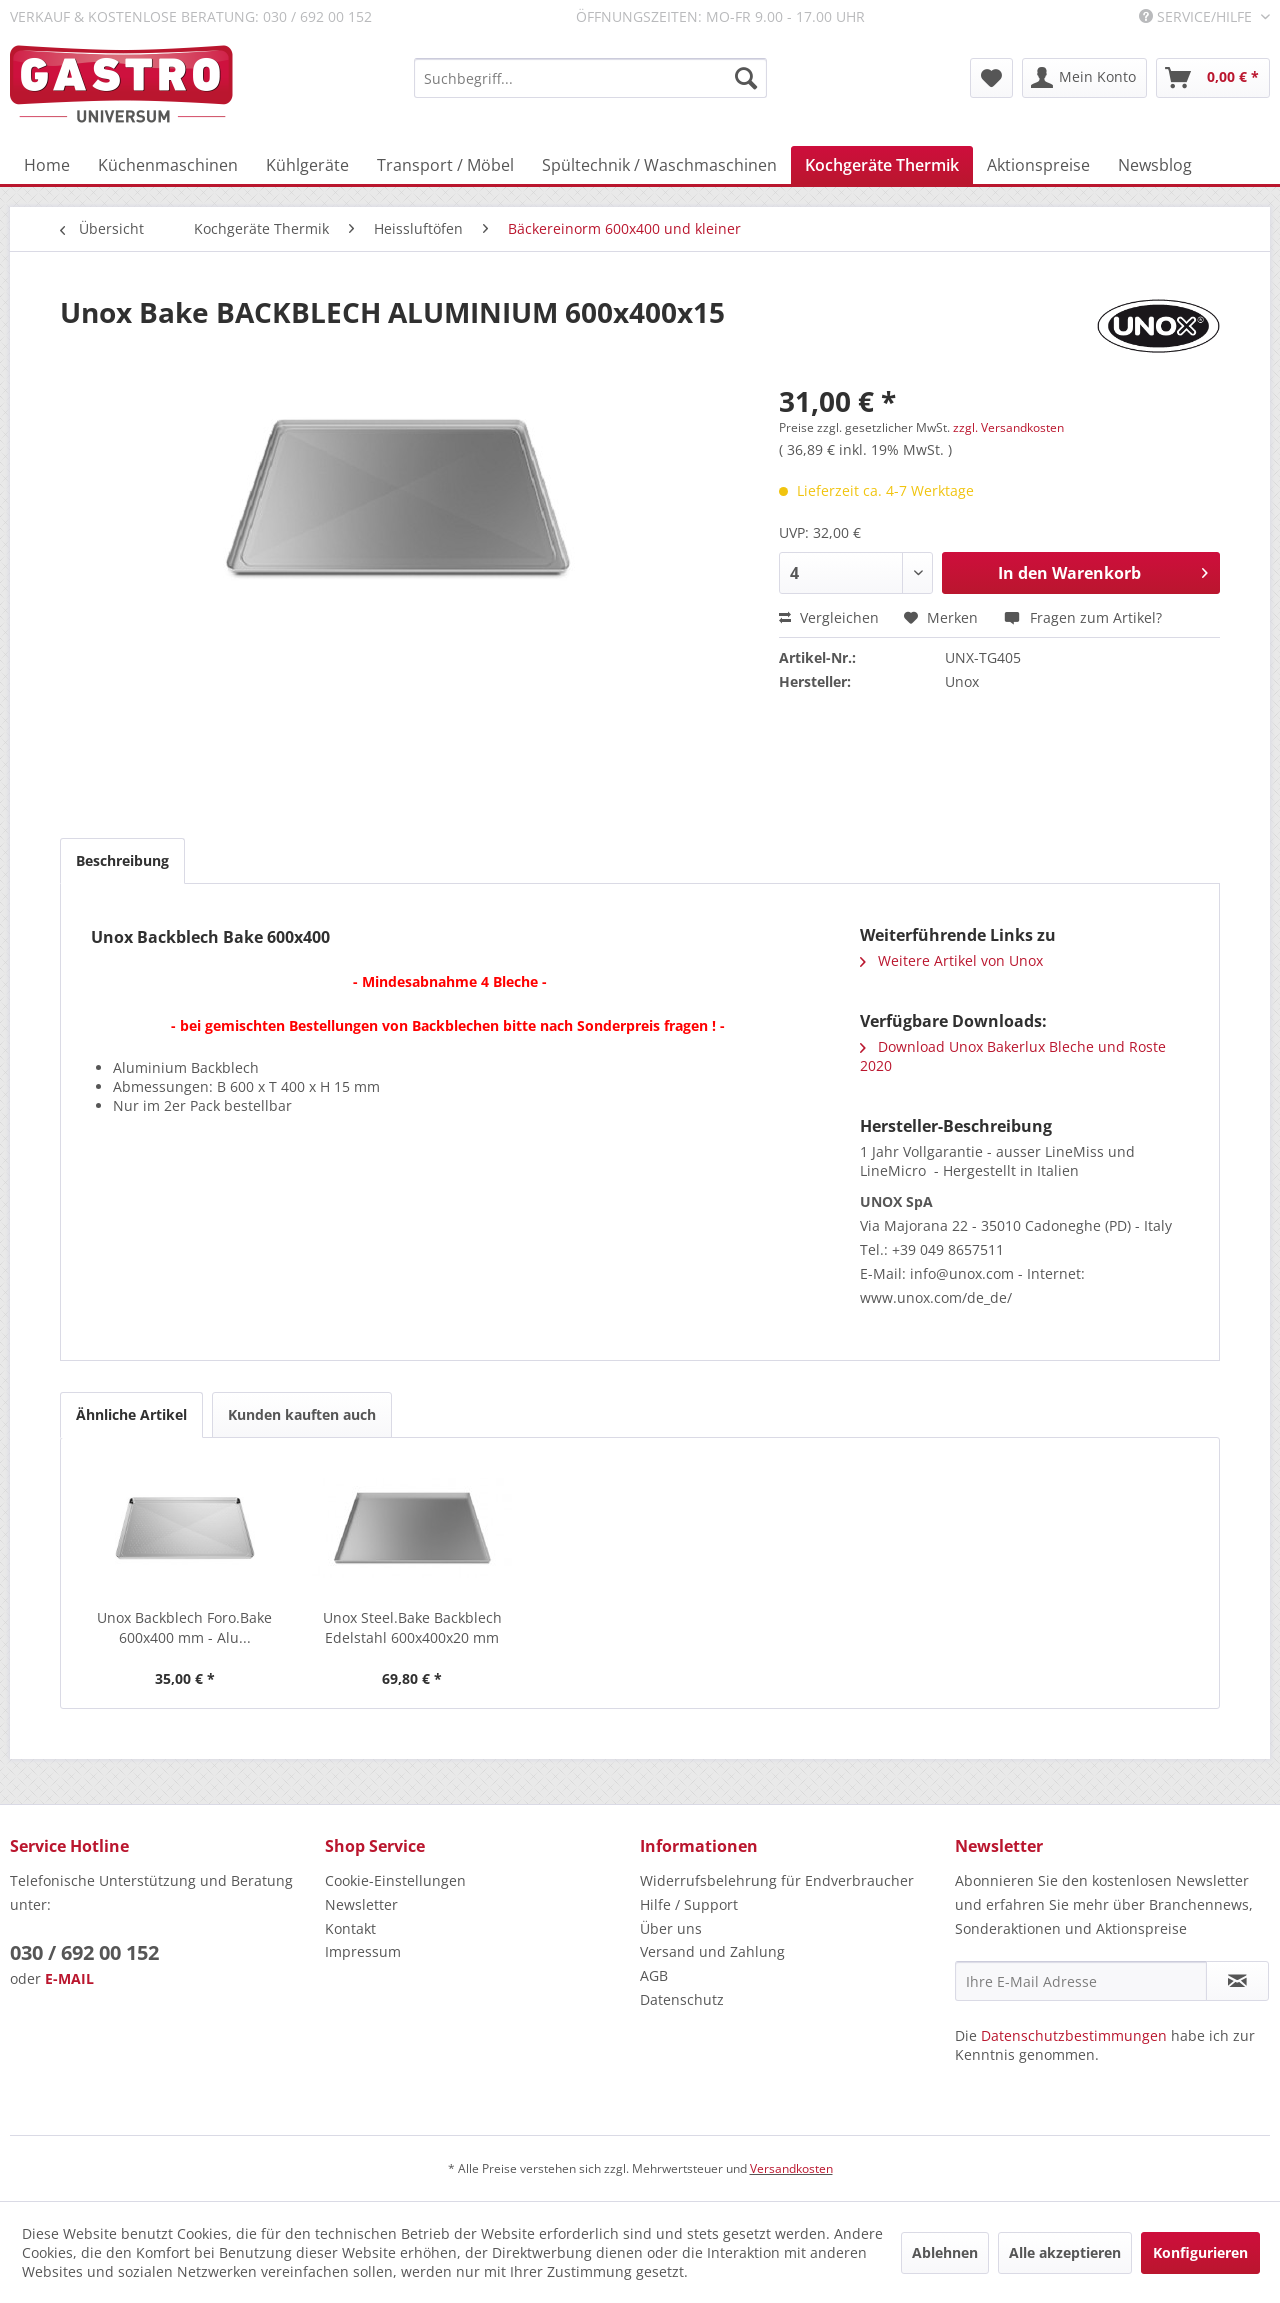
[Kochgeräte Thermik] (882, 165)
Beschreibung (122, 860)
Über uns (671, 1928)
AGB (654, 1975)
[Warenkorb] (1213, 78)
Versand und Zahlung (712, 1951)
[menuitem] (590, 78)
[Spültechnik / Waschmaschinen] (659, 165)
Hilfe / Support (689, 1904)
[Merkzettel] (991, 78)
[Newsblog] (1155, 165)
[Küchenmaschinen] (168, 165)
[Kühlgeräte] (307, 165)
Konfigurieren (1200, 2252)
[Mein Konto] (1084, 78)
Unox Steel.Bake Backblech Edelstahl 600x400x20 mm (412, 1627)
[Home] (47, 165)
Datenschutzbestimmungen (1074, 2035)
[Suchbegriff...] (590, 78)
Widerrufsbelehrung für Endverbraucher (777, 1880)
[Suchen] (746, 78)
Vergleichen (829, 617)
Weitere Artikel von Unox (951, 960)
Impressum (363, 1951)
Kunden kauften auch (302, 1414)
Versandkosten (791, 2168)
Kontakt (350, 1928)
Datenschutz (682, 1999)
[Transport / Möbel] (445, 165)
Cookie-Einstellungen (395, 1880)
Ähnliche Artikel (131, 1414)
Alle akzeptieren (1065, 2252)
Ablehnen (945, 2252)
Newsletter (361, 1904)
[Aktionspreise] (1038, 165)
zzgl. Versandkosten (1008, 427)
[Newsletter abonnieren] (1237, 1981)
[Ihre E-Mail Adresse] (1081, 1981)
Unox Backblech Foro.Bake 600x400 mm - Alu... (184, 1627)
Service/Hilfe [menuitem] (1197, 16)
